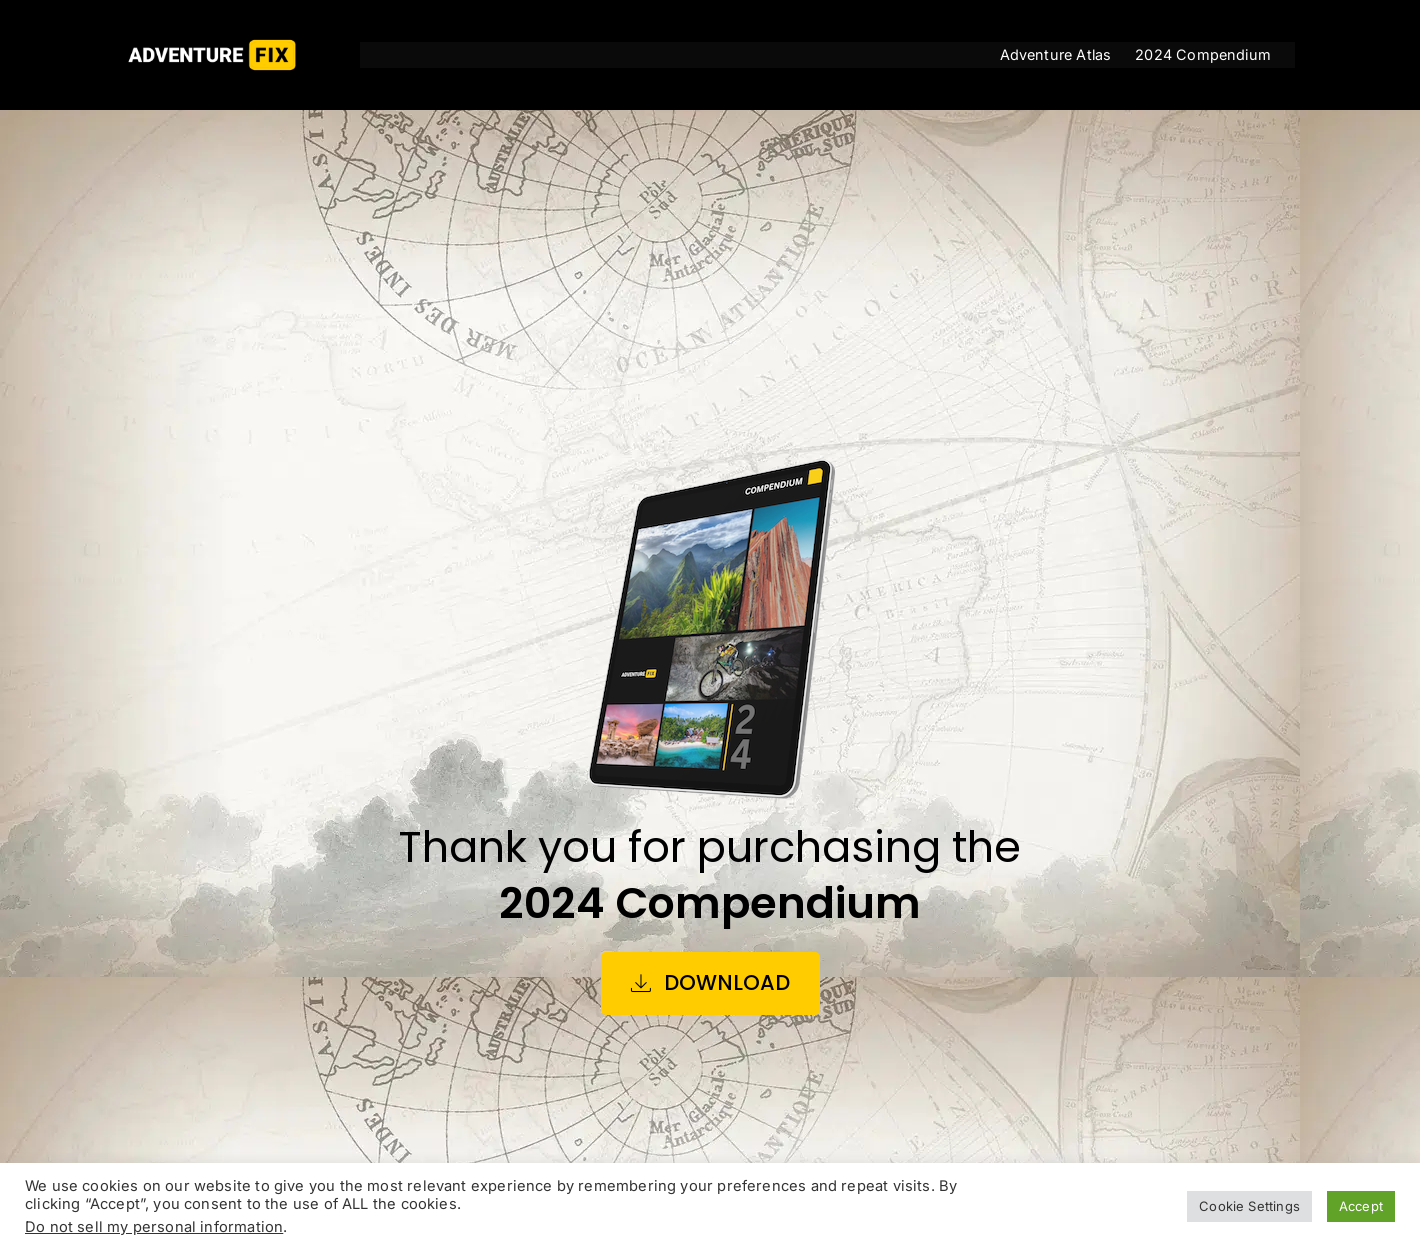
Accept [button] (1361, 1206)
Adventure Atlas (1056, 54)
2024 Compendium (1203, 54)
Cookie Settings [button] (1249, 1206)
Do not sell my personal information (154, 1227)
